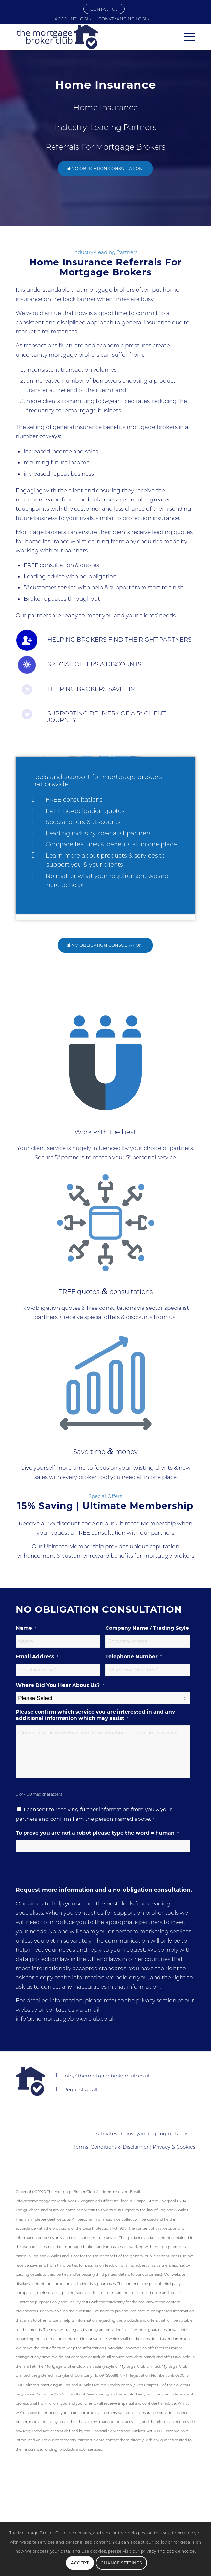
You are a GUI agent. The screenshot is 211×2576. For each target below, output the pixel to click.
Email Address (37, 1656)
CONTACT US (104, 8)
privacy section (156, 2000)
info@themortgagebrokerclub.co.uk (65, 2018)
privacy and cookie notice (168, 2551)
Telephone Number (133, 1656)
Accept (80, 2562)
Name (26, 1628)
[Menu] (186, 37)
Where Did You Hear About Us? (60, 1685)
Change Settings (121, 2562)
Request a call (80, 2089)
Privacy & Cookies (174, 2147)
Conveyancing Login (124, 18)
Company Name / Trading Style (147, 1628)
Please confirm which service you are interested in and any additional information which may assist (95, 1715)
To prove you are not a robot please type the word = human (97, 1833)
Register (185, 2133)
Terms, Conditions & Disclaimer (111, 2147)
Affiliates (106, 2133)
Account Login (73, 18)
